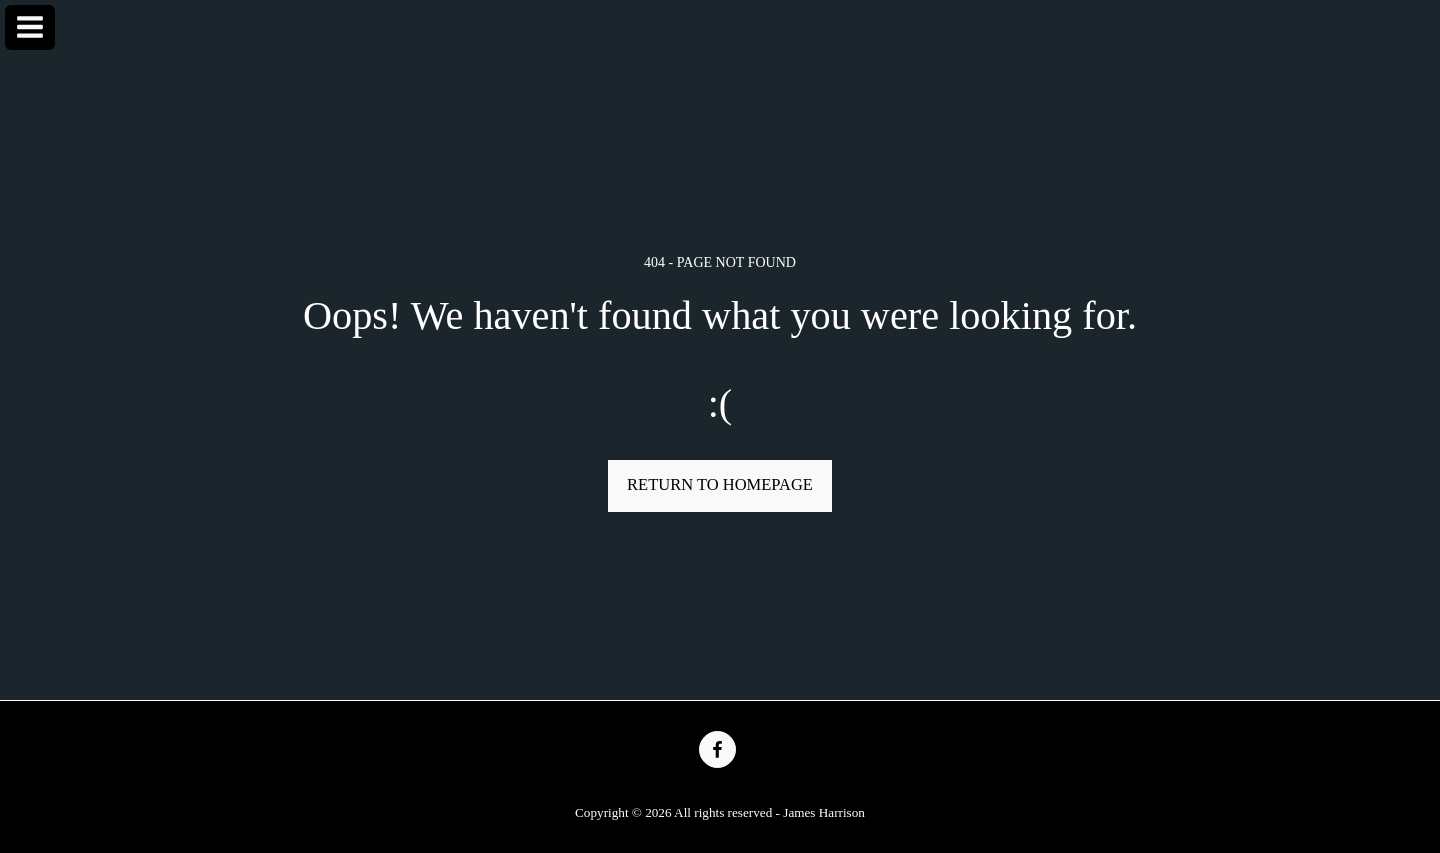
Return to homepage (720, 484)
